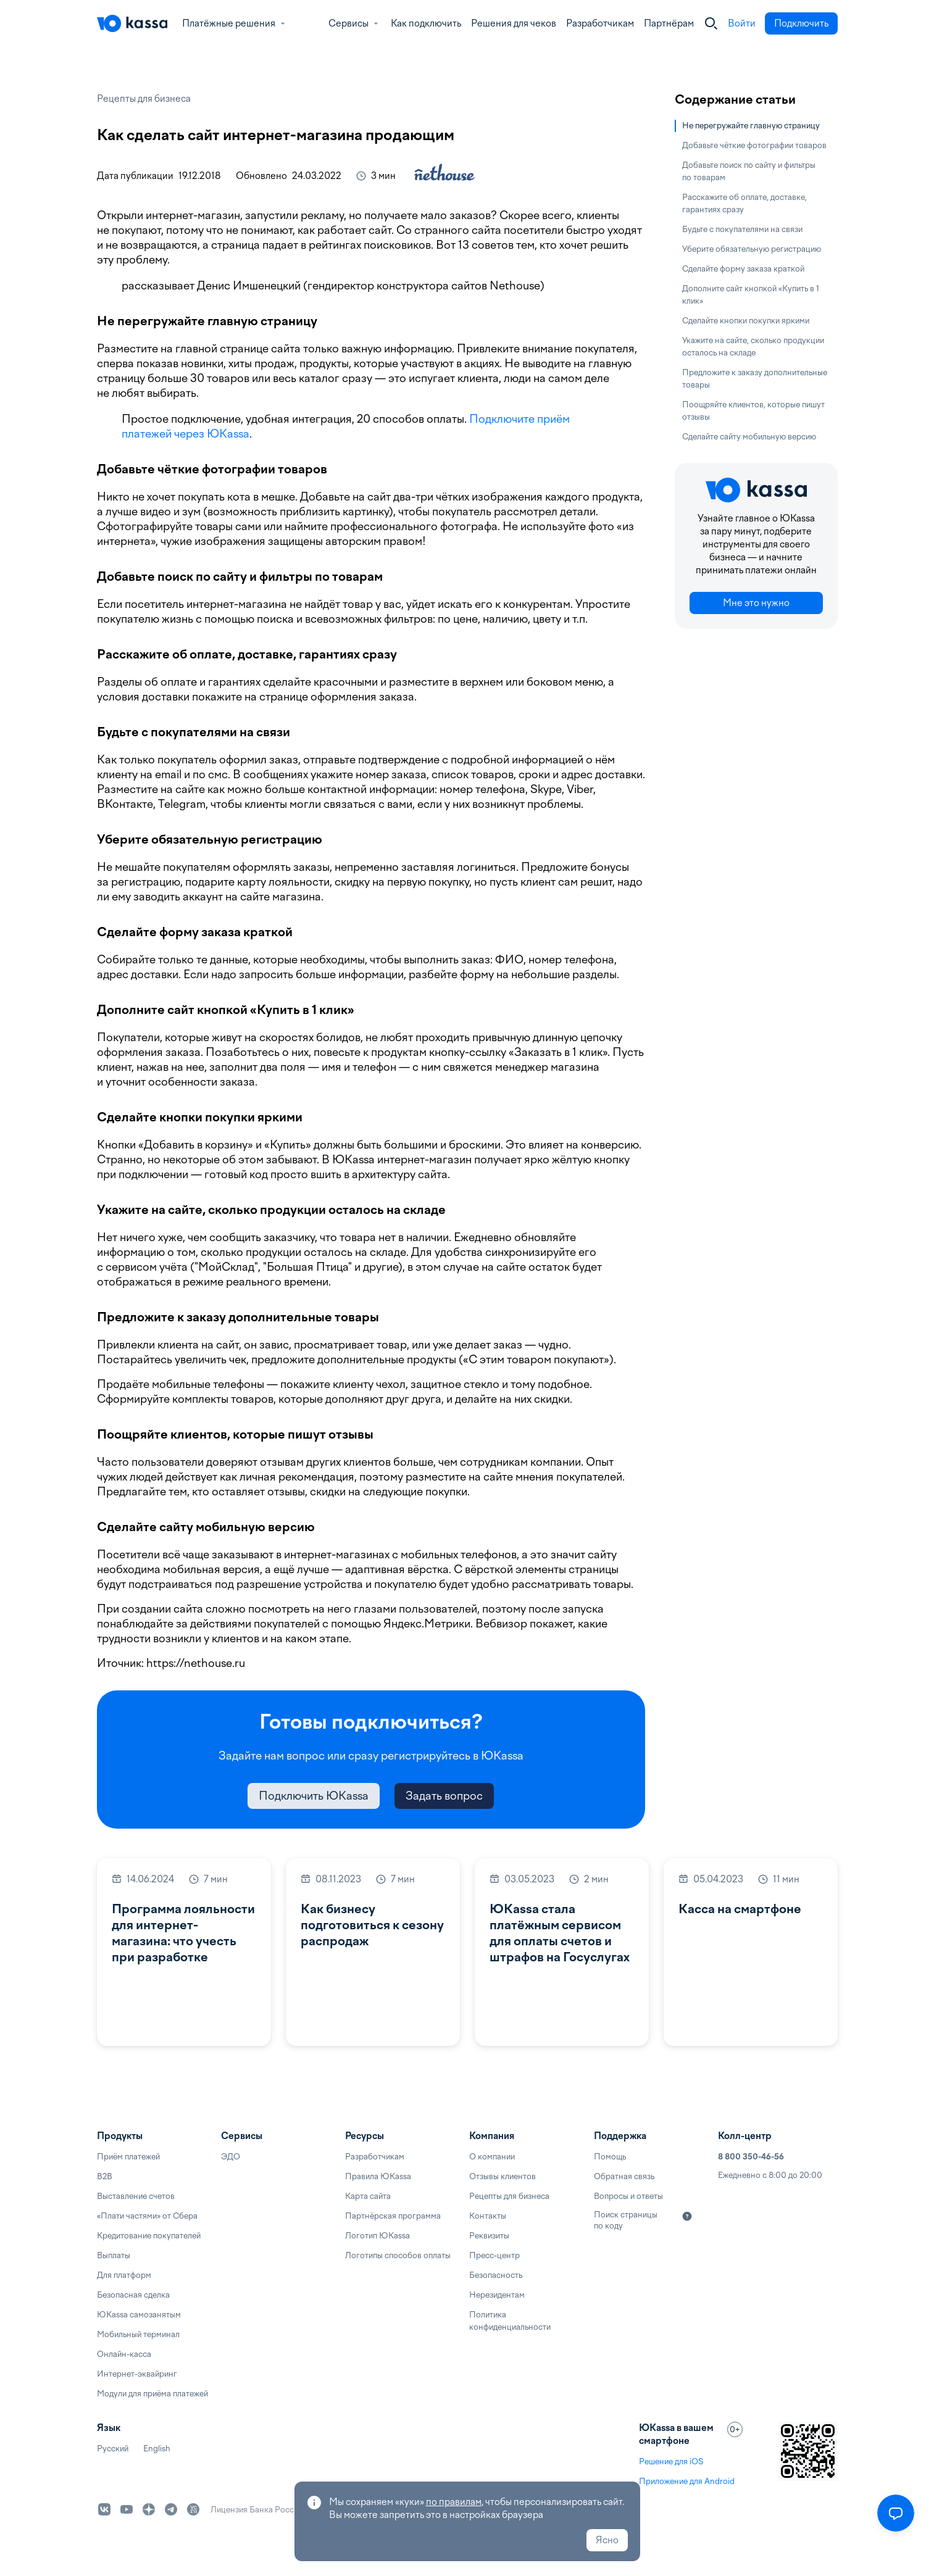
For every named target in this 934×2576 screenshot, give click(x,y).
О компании (492, 2156)
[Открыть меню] (895, 2513)
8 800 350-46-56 (751, 2156)
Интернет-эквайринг (137, 2374)
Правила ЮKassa (378, 2176)
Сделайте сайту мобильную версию (749, 436)
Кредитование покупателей (149, 2235)
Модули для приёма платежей (152, 2393)
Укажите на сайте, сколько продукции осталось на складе (753, 346)
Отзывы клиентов (502, 2176)
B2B (104, 2176)
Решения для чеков (513, 23)
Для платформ (124, 2275)
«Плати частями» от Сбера (147, 2216)
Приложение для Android (687, 2481)
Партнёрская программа (393, 2216)
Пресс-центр (494, 2255)
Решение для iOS (671, 2461)
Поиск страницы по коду (625, 2220)
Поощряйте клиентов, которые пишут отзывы (753, 411)
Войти (742, 23)
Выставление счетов (136, 2196)
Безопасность (495, 2275)
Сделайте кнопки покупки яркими (745, 320)
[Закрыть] (711, 23)
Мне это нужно (756, 603)
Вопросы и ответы (628, 2196)
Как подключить (426, 23)
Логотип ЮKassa (377, 2235)
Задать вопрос (444, 1795)
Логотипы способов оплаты (398, 2255)
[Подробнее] (687, 2216)
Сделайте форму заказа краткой (743, 268)
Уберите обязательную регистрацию (751, 249)
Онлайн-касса (124, 2354)
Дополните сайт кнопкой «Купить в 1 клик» (750, 294)
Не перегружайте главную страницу (751, 125)
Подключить (801, 23)
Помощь (610, 2156)
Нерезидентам (497, 2295)
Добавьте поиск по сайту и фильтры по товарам (748, 171)
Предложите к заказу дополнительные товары (754, 378)
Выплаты (113, 2255)
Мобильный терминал (138, 2334)
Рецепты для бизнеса (144, 98)
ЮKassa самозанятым (139, 2314)
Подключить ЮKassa (314, 1795)
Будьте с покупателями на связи (742, 229)
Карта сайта (368, 2196)
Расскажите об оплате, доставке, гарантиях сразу (744, 203)
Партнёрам (669, 23)
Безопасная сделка (133, 2295)
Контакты (487, 2216)
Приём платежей (128, 2156)
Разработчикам (600, 23)
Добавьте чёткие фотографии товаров (754, 145)
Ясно (607, 2540)
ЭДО (230, 2156)
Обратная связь (624, 2176)
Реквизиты (489, 2235)
